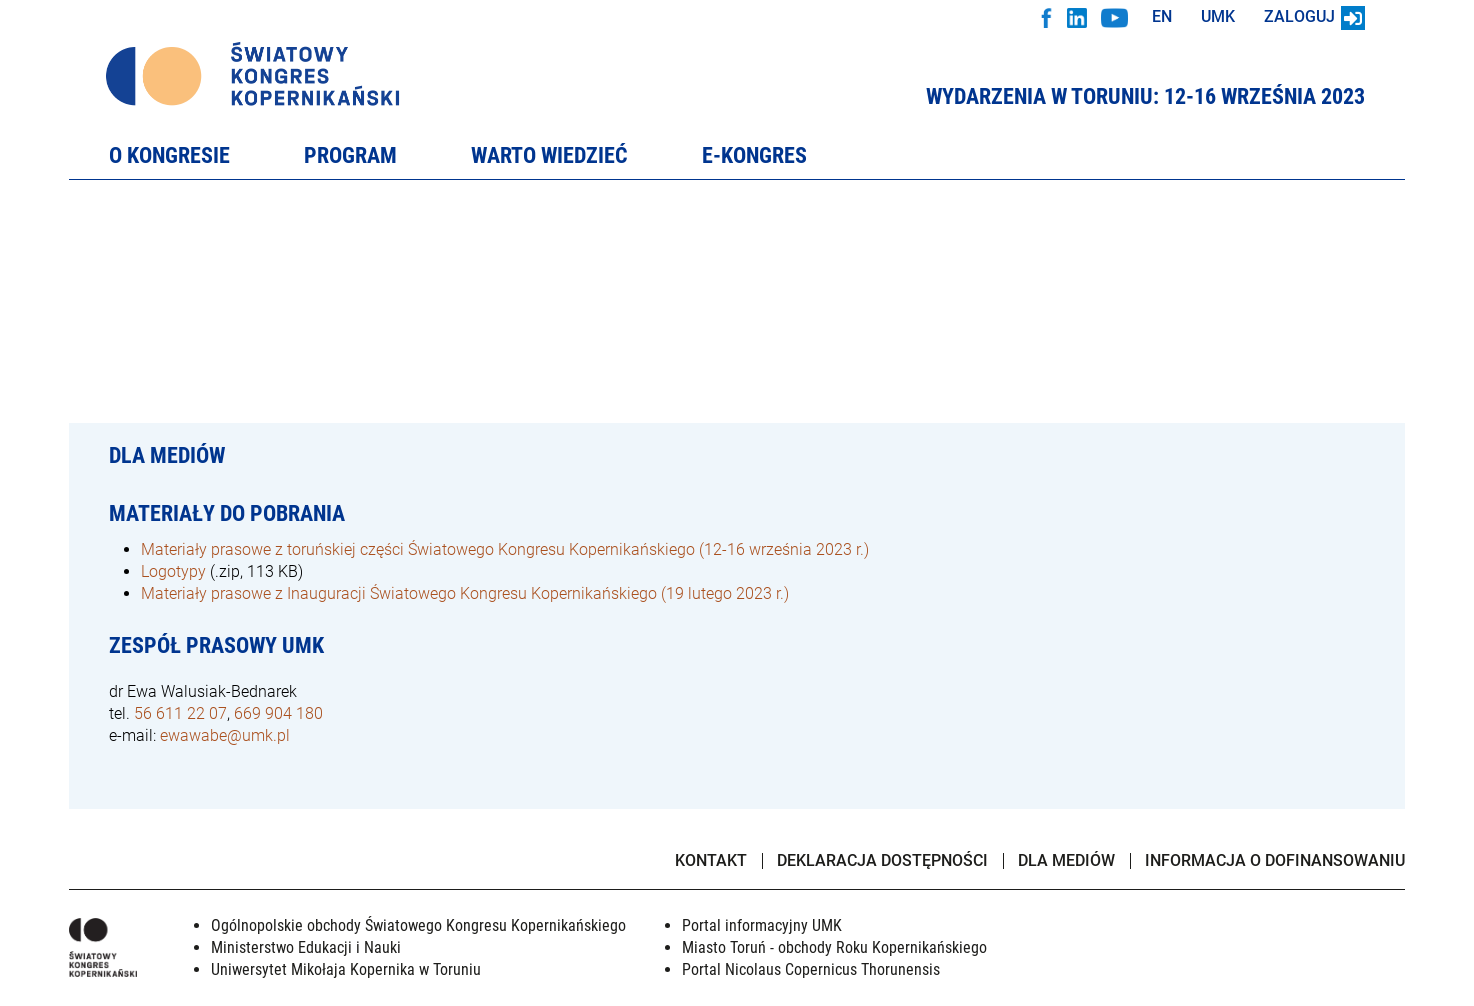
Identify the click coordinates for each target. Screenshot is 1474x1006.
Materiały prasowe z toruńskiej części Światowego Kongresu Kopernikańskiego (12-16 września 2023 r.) (505, 549)
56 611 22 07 (180, 713)
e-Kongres (754, 156)
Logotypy (173, 571)
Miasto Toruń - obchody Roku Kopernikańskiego (834, 947)
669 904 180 (278, 713)
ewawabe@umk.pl (225, 735)
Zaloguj (1314, 16)
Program (350, 156)
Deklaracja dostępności (882, 861)
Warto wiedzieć (549, 156)
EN (1162, 16)
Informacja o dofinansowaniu (1275, 861)
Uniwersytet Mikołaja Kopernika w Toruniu (346, 969)
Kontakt (711, 861)
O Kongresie (169, 156)
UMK (1218, 16)
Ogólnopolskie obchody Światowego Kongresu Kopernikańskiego (418, 925)
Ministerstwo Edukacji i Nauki (306, 947)
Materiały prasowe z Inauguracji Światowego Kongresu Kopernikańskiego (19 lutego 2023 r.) (465, 593)
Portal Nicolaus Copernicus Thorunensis (811, 969)
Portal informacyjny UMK (762, 925)
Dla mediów (1066, 861)
